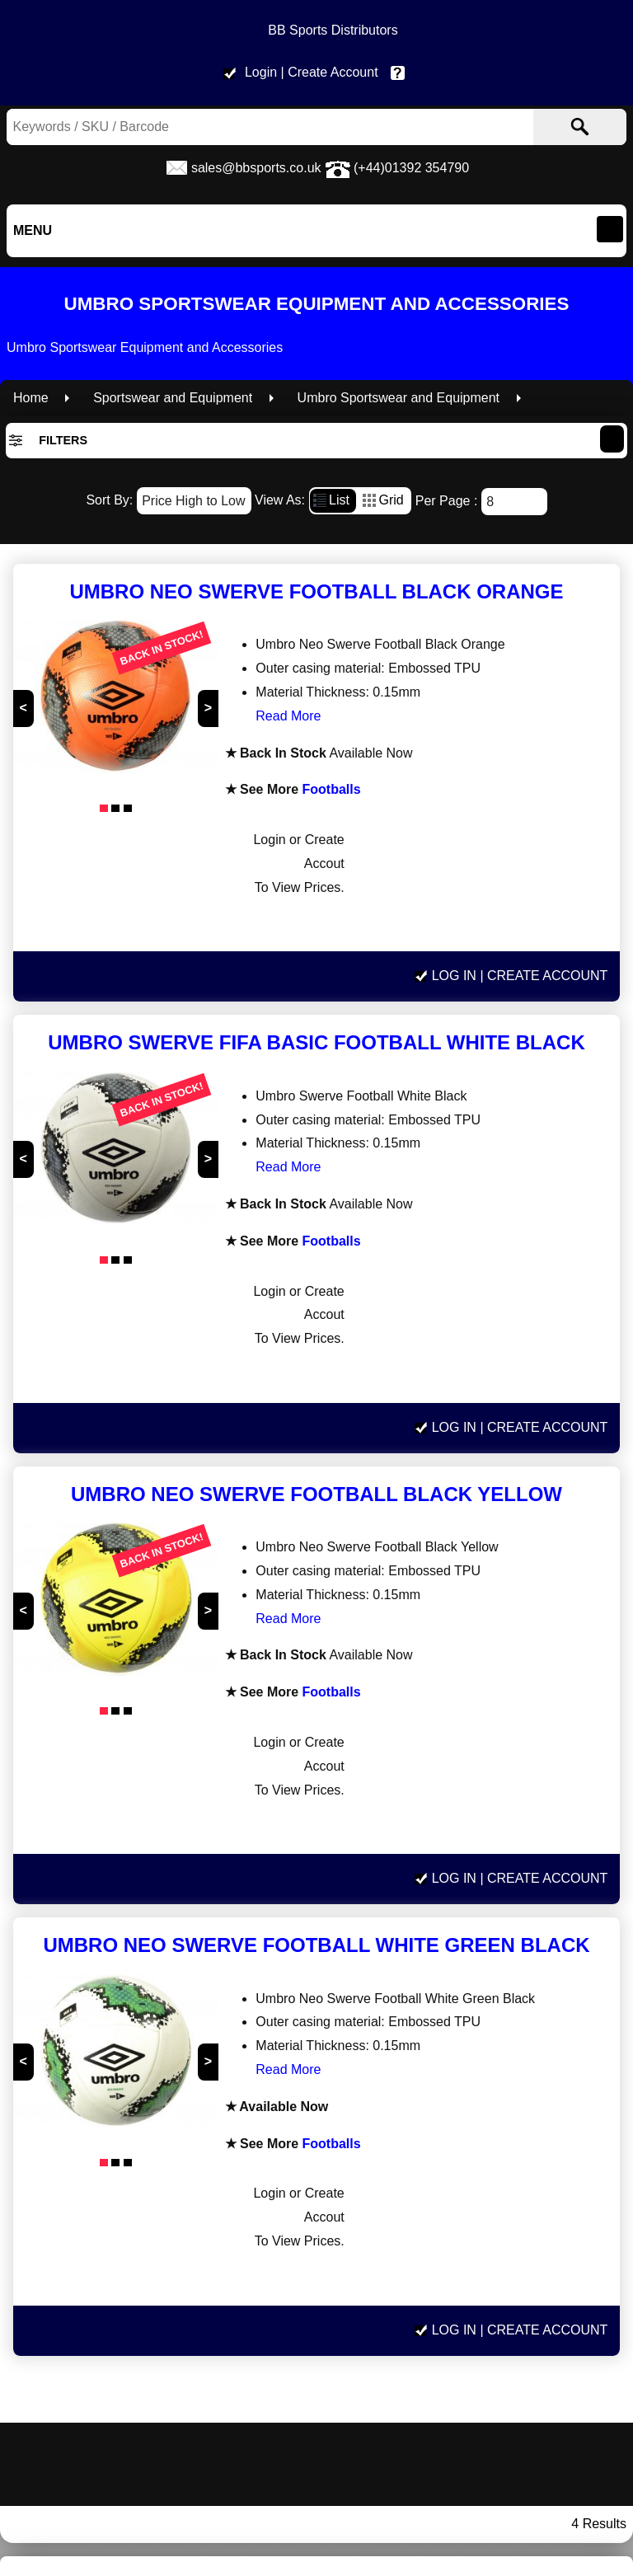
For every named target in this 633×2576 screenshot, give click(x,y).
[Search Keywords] (223, 127)
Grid (381, 498)
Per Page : (481, 501)
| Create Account (329, 72)
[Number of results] (514, 501)
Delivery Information (527, 2272)
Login (261, 72)
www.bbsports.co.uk (105, 2235)
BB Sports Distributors (332, 30)
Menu (32, 230)
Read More (266, 716)
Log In (453, 845)
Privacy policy (527, 2319)
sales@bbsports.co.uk (256, 168)
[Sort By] (194, 500)
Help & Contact (401, 72)
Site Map (527, 2367)
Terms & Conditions (528, 2295)
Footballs (308, 789)
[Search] (579, 127)
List (329, 498)
